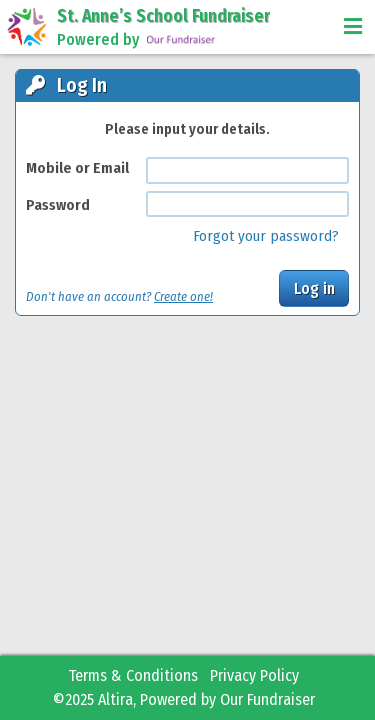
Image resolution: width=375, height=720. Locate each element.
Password (58, 205)
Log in (314, 288)
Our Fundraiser (267, 699)
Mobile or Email (77, 168)
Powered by (137, 40)
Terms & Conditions (133, 675)
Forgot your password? (266, 236)
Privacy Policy (254, 675)
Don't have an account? (119, 296)
